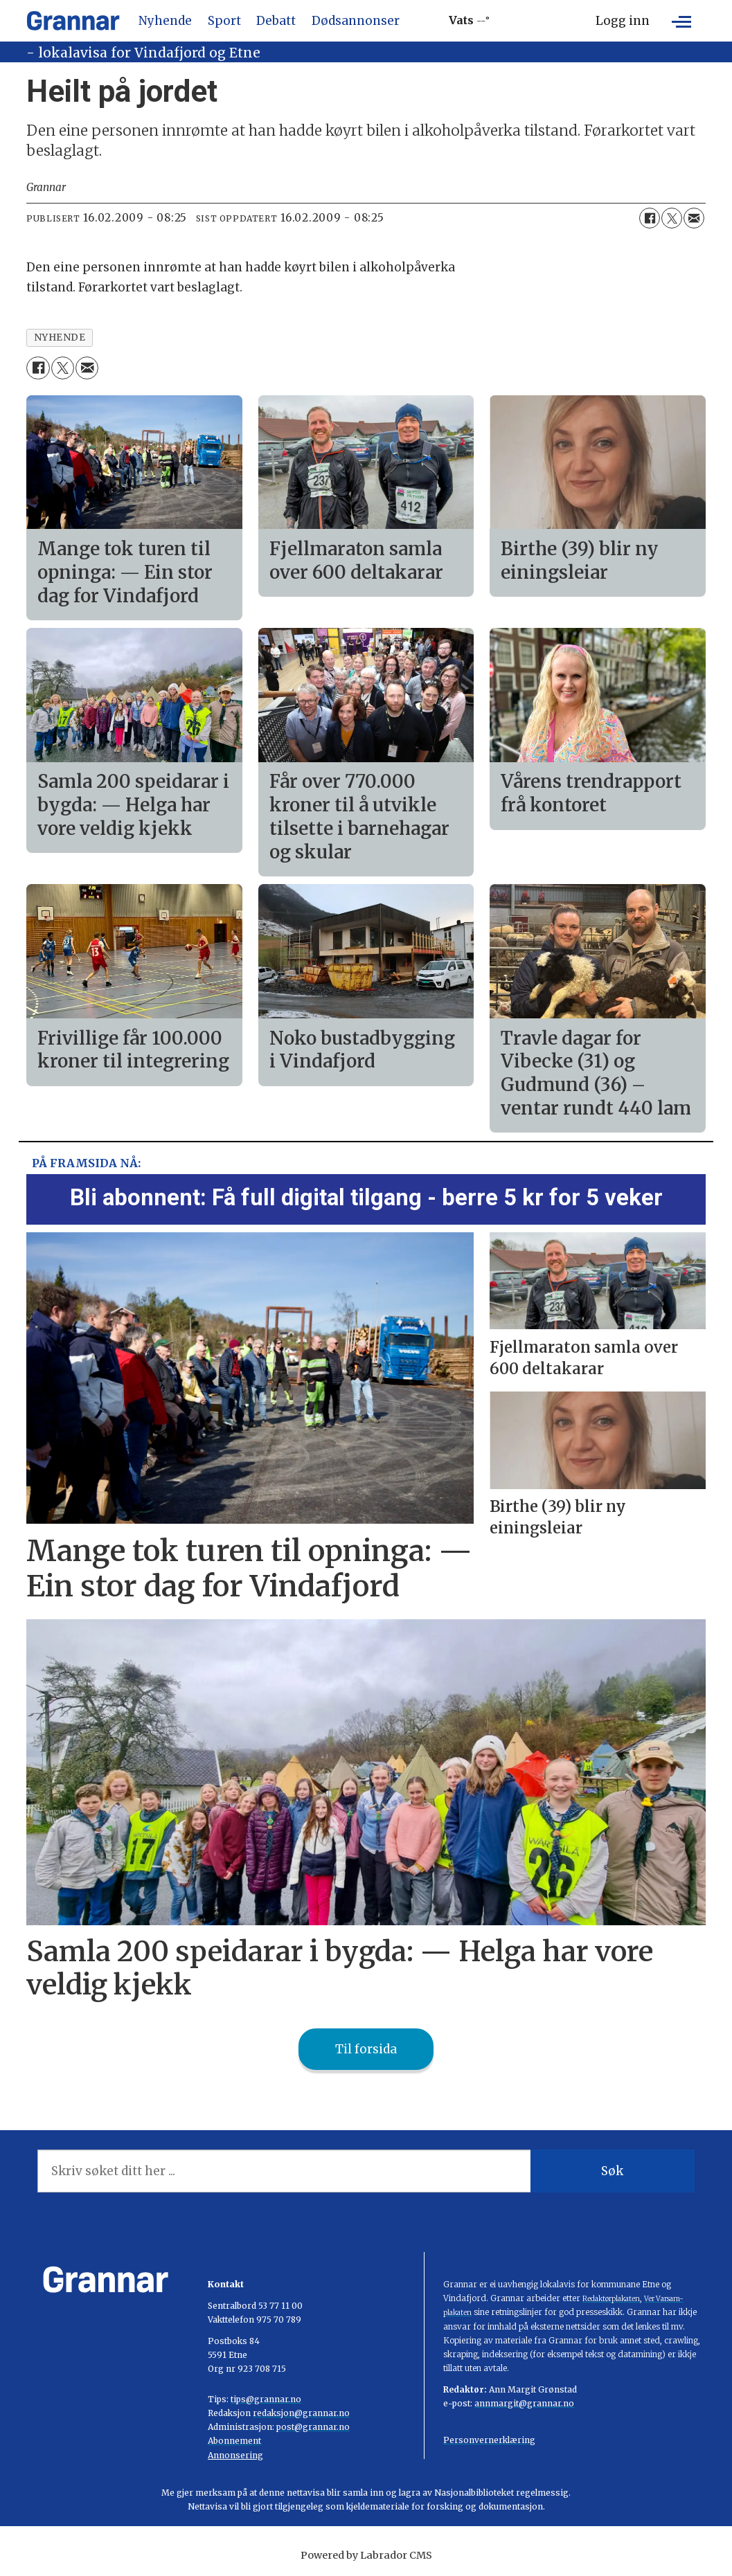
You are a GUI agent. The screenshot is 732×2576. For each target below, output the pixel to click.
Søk (612, 2171)
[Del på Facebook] (649, 218)
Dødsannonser (356, 20)
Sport (224, 20)
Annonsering (235, 2455)
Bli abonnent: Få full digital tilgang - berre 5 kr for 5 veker (366, 1197)
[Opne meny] (681, 20)
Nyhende (165, 20)
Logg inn (623, 20)
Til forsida (366, 2049)
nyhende (60, 337)
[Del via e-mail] (694, 218)
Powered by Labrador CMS (366, 2555)
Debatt (276, 20)
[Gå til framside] (73, 21)
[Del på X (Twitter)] (671, 218)
